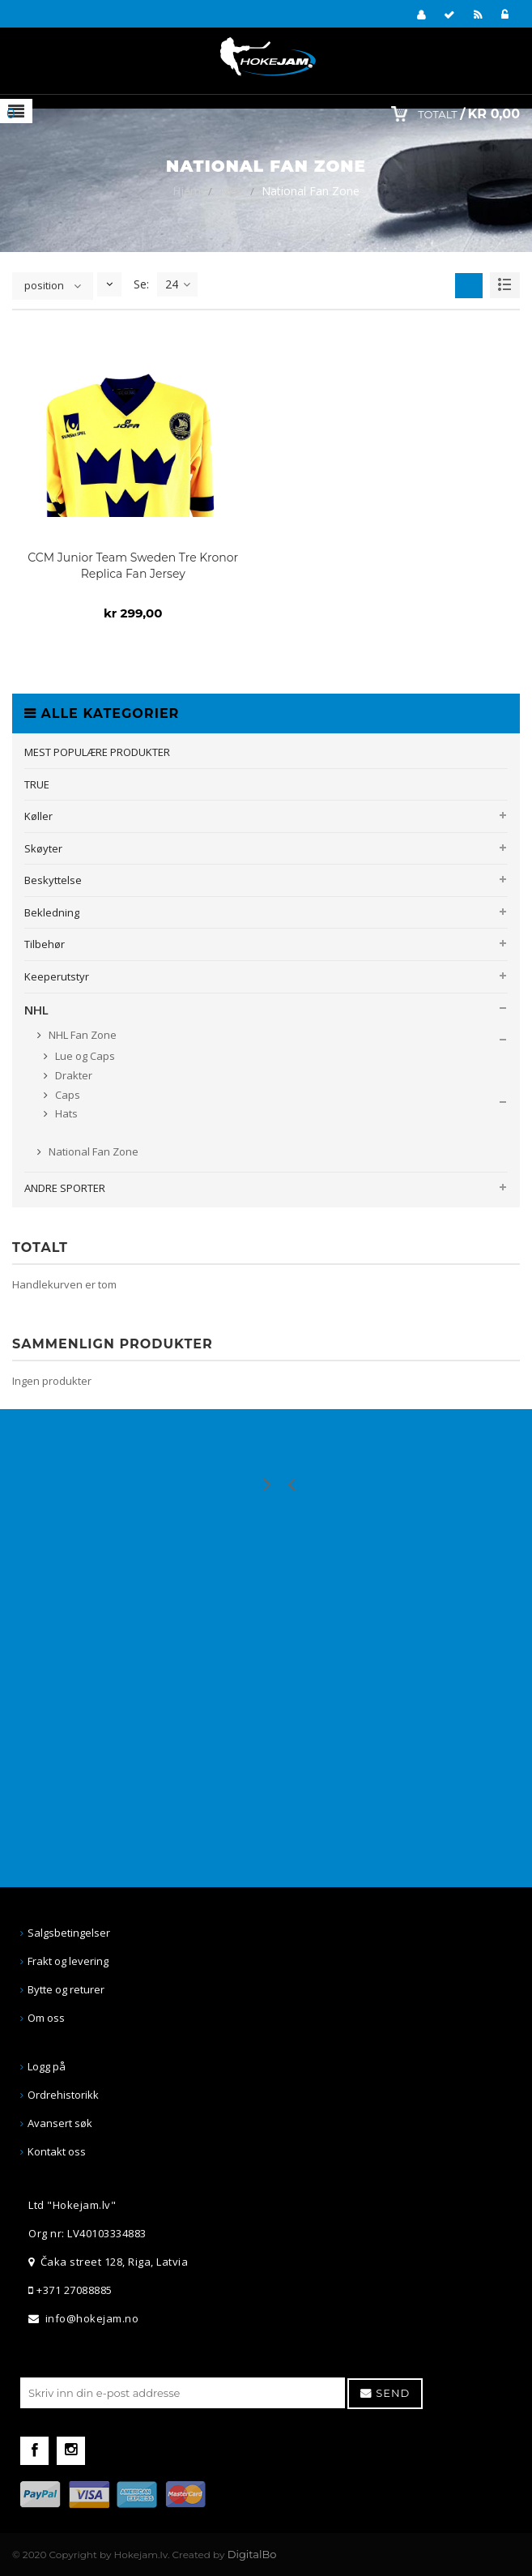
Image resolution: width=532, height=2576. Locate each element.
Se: (141, 284)
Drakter (72, 1075)
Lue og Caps (84, 1056)
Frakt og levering (68, 1961)
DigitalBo (252, 2554)
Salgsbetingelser (69, 1932)
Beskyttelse (53, 880)
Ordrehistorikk (63, 2094)
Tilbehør (44, 944)
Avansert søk (60, 2123)
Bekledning (51, 912)
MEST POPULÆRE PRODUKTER (97, 752)
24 (177, 284)
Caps (66, 1094)
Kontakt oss (57, 2151)
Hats (65, 1113)
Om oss (46, 2017)
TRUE (36, 784)
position (44, 285)
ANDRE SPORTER (64, 1188)
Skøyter (43, 848)
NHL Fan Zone (81, 1034)
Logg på (47, 2066)
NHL (231, 191)
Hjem (186, 191)
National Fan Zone (92, 1151)
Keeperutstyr (56, 976)
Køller (38, 816)
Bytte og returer (66, 1989)
